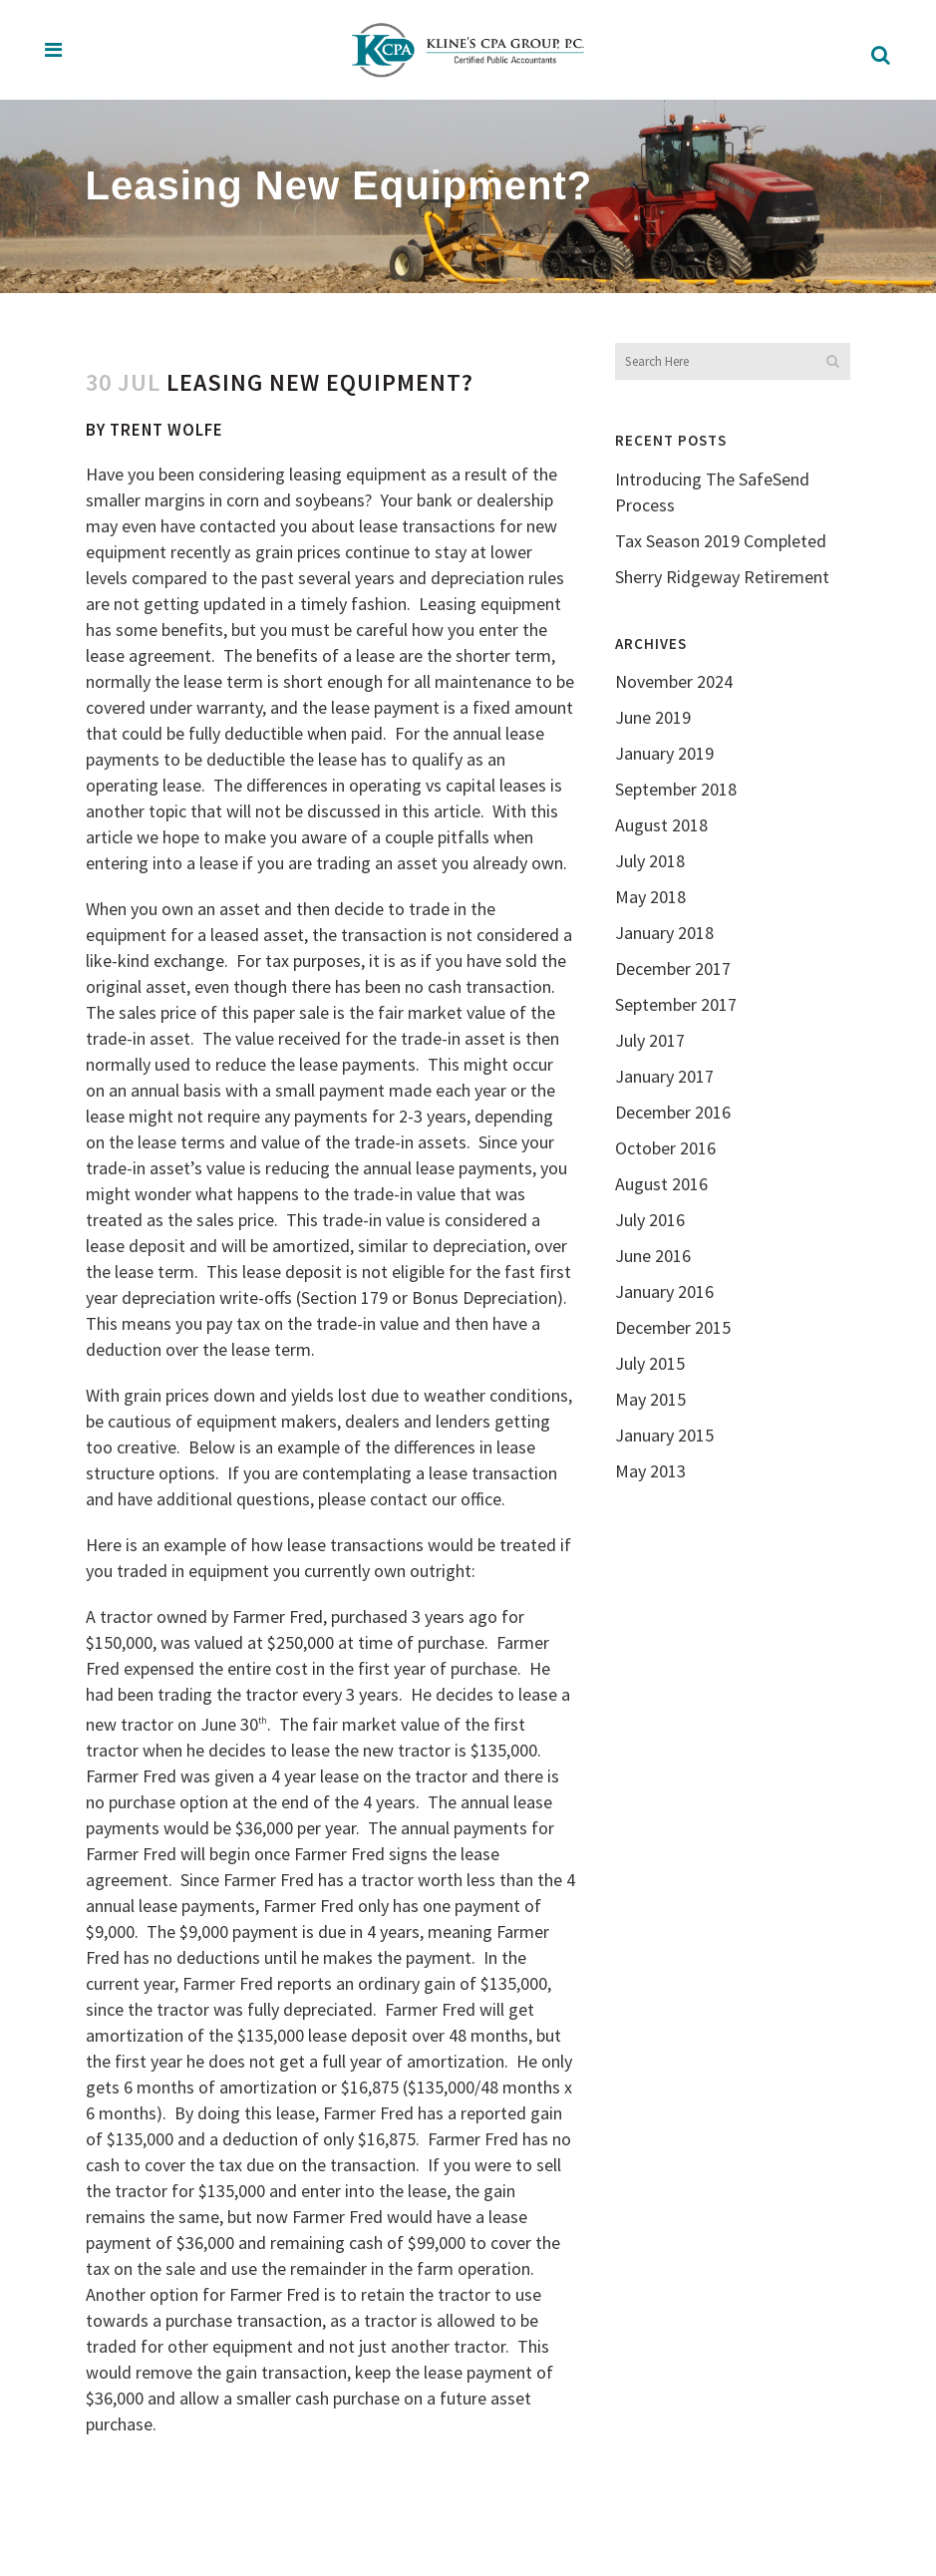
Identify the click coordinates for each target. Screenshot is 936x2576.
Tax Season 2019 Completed (720, 540)
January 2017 (664, 1076)
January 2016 (664, 1291)
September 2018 (676, 789)
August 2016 (661, 1183)
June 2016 (653, 1255)
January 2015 (664, 1435)
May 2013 (650, 1470)
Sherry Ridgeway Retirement (722, 576)
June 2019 (653, 717)
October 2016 (665, 1147)
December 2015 (673, 1327)
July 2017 (650, 1040)
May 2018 (650, 896)
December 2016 (673, 1112)
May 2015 (650, 1399)
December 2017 (673, 968)
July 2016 (650, 1219)
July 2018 (650, 860)
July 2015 (650, 1363)
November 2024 (674, 681)
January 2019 (664, 753)
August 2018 (661, 824)
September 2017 (676, 1004)
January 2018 (664, 932)
